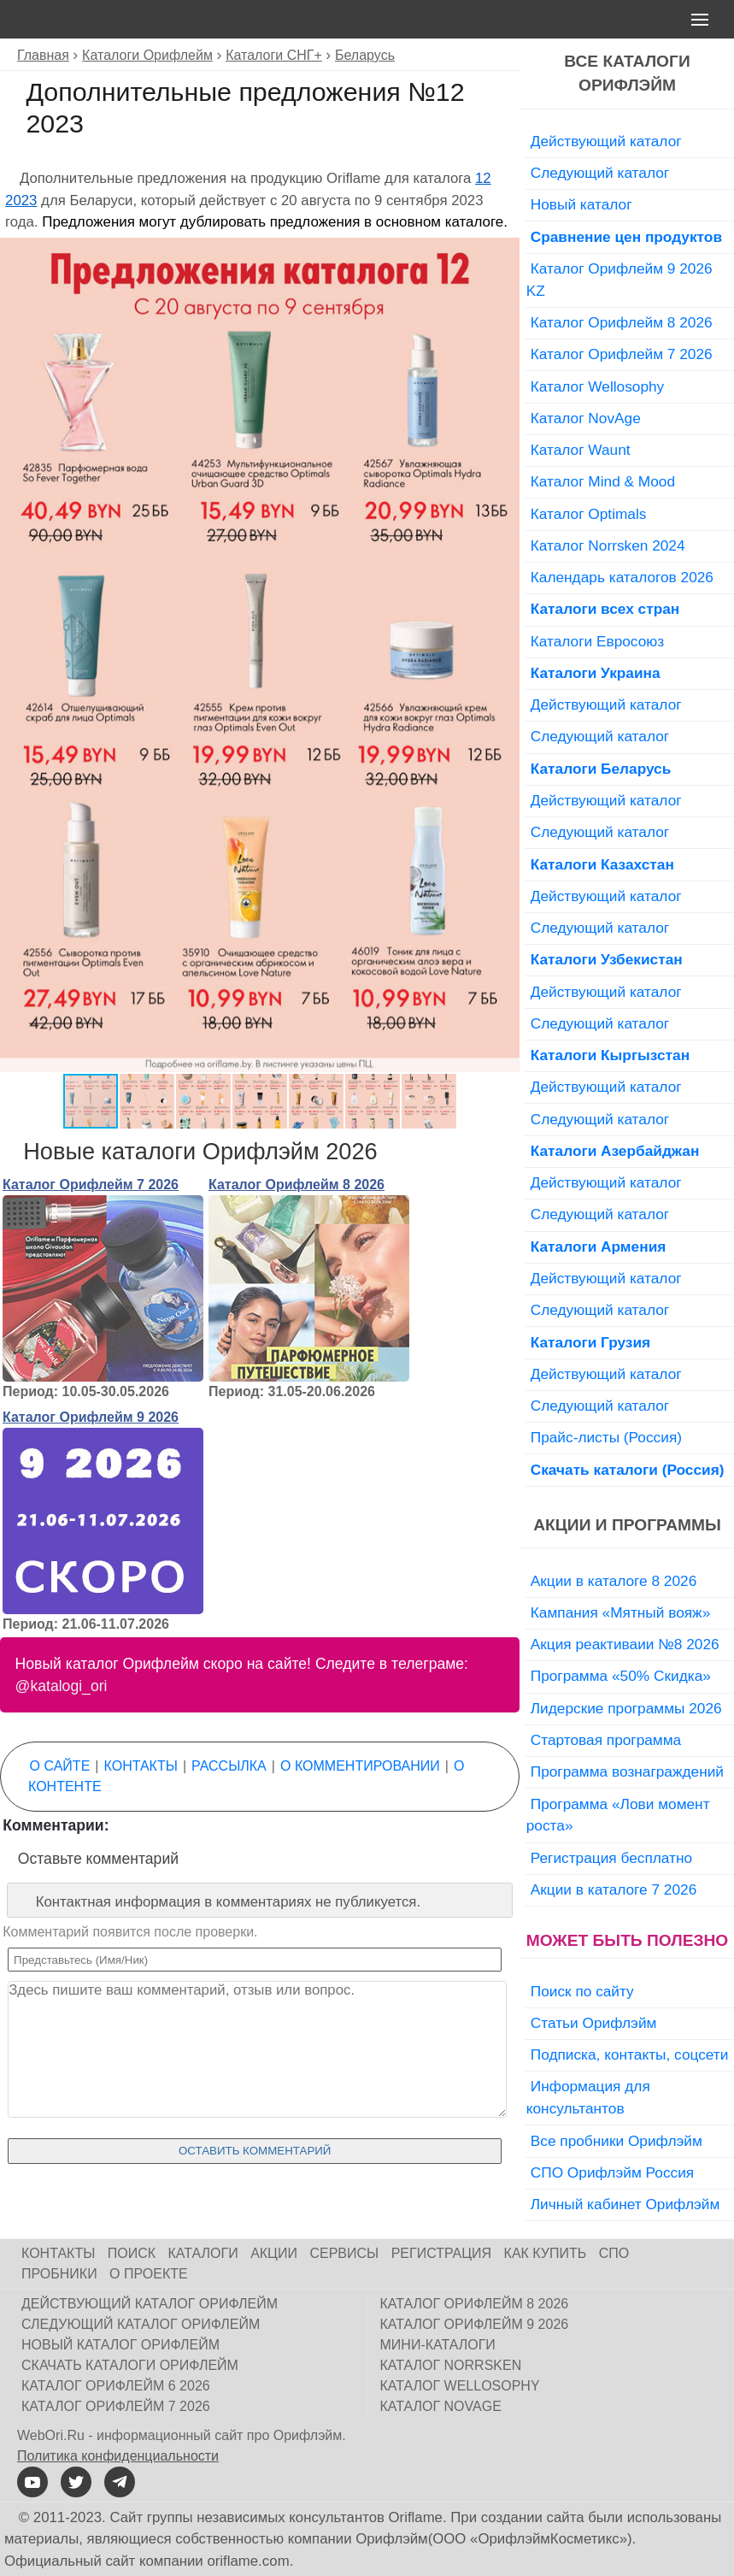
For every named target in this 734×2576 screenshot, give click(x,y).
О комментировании (360, 1766)
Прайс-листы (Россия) (606, 1437)
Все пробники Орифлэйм (616, 2140)
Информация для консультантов (588, 2097)
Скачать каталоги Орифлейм (129, 2365)
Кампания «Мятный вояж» (621, 1612)
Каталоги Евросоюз (597, 641)
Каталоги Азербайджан (615, 1150)
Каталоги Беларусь (601, 768)
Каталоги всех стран (605, 608)
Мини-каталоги (438, 2344)
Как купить (545, 2253)
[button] (504, 253)
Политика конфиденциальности (118, 2456)
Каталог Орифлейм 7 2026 (91, 1184)
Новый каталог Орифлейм (120, 2344)
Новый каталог (581, 204)
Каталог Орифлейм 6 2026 (115, 2386)
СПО (614, 2253)
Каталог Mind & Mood (603, 481)
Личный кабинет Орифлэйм (625, 2204)
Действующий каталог (606, 141)
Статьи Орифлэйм (594, 2022)
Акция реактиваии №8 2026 (625, 1644)
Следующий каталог (600, 172)
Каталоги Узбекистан (607, 959)
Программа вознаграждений (627, 1771)
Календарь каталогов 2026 (622, 577)
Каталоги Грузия (590, 1342)
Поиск (132, 2253)
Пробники (59, 2274)
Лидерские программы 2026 (626, 1708)
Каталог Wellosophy (598, 386)
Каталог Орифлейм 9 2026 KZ (619, 279)
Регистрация (441, 2253)
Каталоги (203, 2253)
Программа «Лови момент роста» (618, 1815)
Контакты (141, 1766)
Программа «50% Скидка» (621, 1675)
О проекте (148, 2274)
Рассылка (229, 1766)
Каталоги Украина (596, 672)
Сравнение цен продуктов (626, 236)
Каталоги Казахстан (602, 864)
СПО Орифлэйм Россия (612, 2172)
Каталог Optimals (589, 513)
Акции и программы (626, 1525)
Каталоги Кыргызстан (610, 1055)
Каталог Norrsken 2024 (608, 545)
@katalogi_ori (61, 1686)
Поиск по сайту (582, 1991)
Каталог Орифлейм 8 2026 (296, 1184)
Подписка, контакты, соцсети (630, 2054)
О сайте (60, 1766)
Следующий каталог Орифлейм (140, 2324)
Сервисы (344, 2253)
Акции (273, 2253)
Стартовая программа (606, 1739)
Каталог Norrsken (451, 2365)
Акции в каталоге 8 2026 (613, 1580)
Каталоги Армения (598, 1246)
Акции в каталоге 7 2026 (613, 1889)
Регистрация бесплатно (611, 1857)
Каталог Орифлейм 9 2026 (91, 1417)
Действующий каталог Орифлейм (149, 2303)
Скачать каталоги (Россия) (628, 1469)
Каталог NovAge (586, 418)
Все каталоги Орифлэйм (627, 73)
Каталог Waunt (581, 449)
